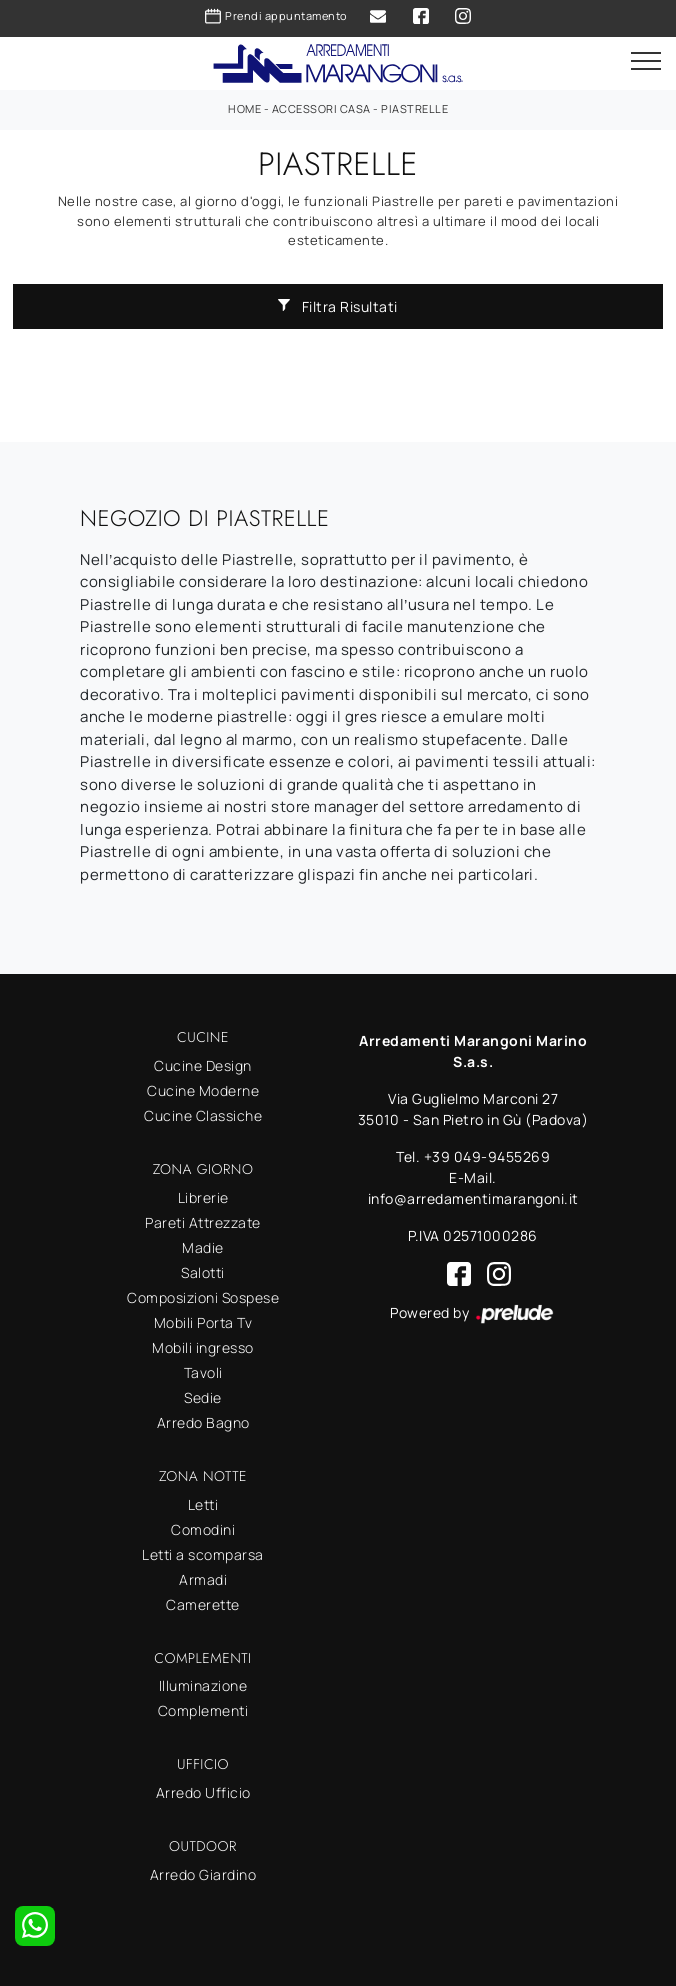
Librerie (203, 1197)
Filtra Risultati (338, 306)
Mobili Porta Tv (203, 1322)
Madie (203, 1247)
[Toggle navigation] (646, 62)
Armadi (203, 1579)
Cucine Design (203, 1065)
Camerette (203, 1604)
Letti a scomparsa (203, 1554)
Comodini (203, 1529)
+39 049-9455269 (487, 1156)
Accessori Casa (321, 108)
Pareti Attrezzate (203, 1222)
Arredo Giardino (203, 1874)
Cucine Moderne (203, 1090)
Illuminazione (203, 1685)
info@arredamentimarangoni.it (473, 1198)
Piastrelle (414, 108)
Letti (203, 1504)
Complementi (203, 1710)
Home (244, 108)
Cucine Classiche (203, 1115)
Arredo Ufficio (203, 1792)
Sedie (203, 1397)
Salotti (203, 1272)
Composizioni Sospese (203, 1297)
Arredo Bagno (203, 1422)
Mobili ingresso (203, 1347)
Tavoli (203, 1372)
